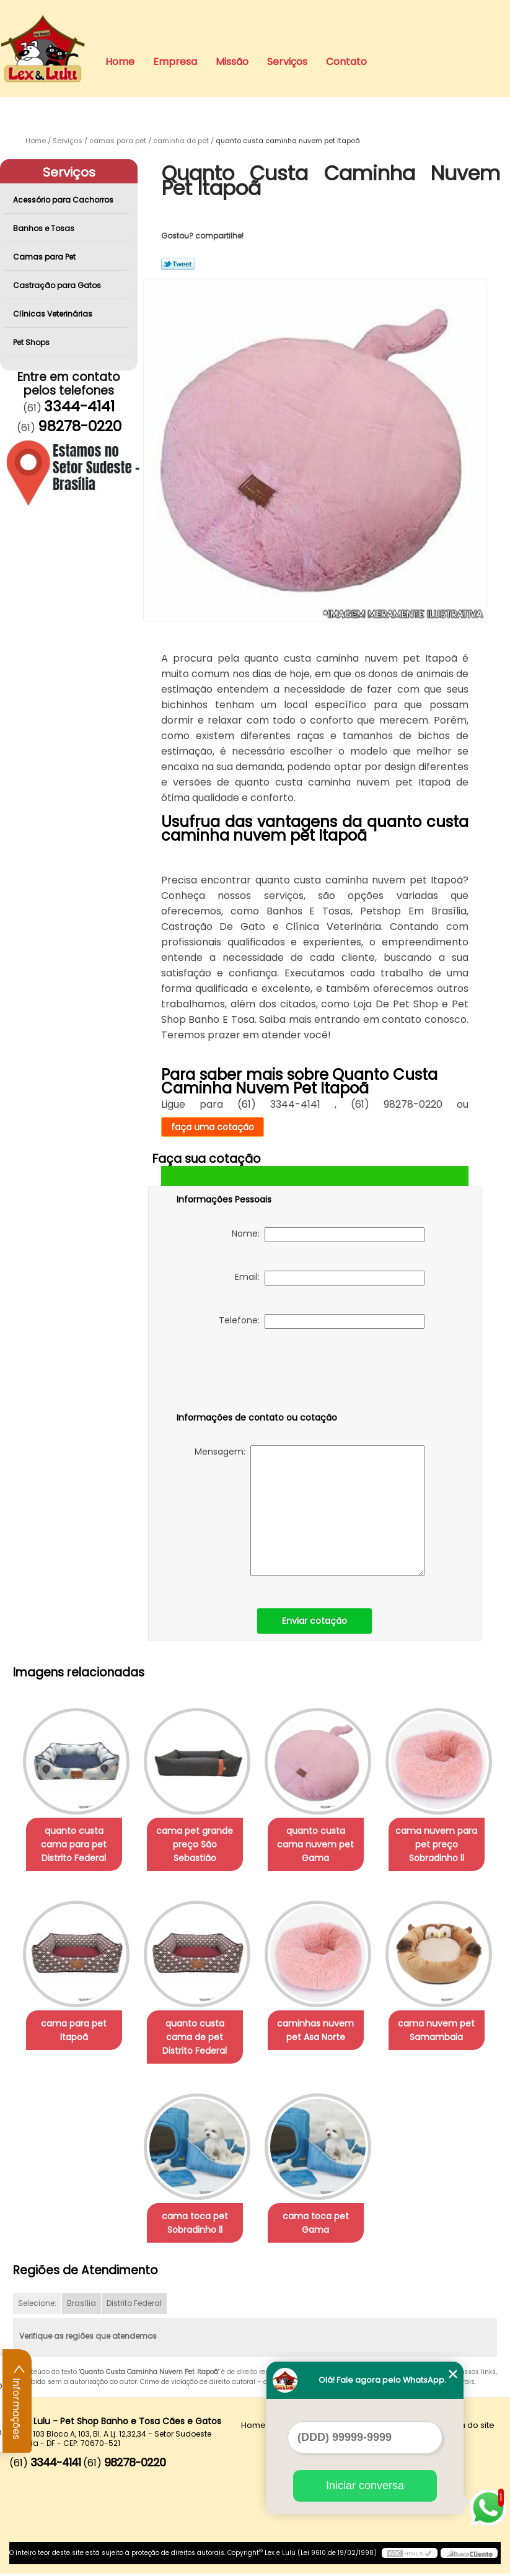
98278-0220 (79, 426)
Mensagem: (309, 1510)
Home (119, 62)
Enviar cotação (314, 1620)
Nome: (328, 1234)
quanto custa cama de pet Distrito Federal (192, 2039)
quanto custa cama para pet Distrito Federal (66, 1845)
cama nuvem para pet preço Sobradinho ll (444, 1845)
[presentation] (255, 1373)
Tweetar (178, 264)
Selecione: (37, 2305)
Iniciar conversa (365, 2485)
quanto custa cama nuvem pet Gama (318, 1839)
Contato (346, 62)
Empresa (175, 62)
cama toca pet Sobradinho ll (192, 2225)
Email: (329, 1278)
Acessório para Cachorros (64, 200)
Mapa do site (468, 2428)
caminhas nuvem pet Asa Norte (317, 2032)
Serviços (287, 62)
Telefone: (321, 1321)
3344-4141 (79, 406)
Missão (232, 62)
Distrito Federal (134, 2305)
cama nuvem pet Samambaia (443, 2032)
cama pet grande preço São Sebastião (192, 1845)
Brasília (81, 2305)
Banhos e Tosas (44, 228)
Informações (17, 2401)
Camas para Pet (45, 257)
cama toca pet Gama (318, 2225)
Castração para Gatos (58, 285)
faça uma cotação (212, 1127)
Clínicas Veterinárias (53, 314)
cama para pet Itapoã (66, 2032)
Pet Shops (32, 342)
